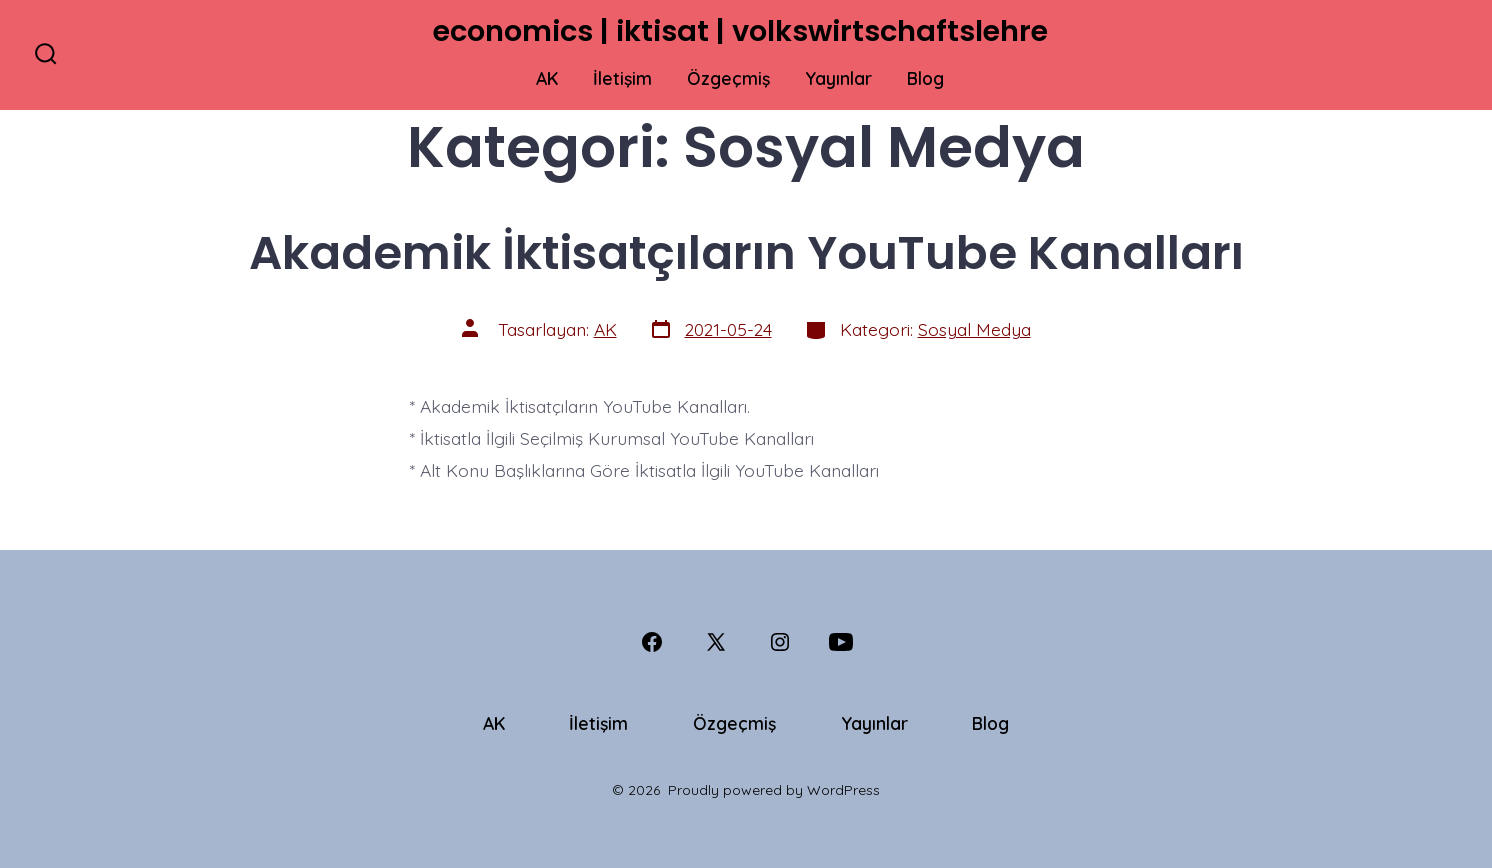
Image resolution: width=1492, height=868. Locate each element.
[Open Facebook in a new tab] (652, 642)
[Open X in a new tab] (716, 642)
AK (547, 78)
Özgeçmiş (728, 78)
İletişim (622, 78)
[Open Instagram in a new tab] (780, 642)
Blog (925, 78)
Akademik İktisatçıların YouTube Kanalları (746, 252)
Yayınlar (838, 78)
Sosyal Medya (974, 329)
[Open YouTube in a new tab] (841, 642)
